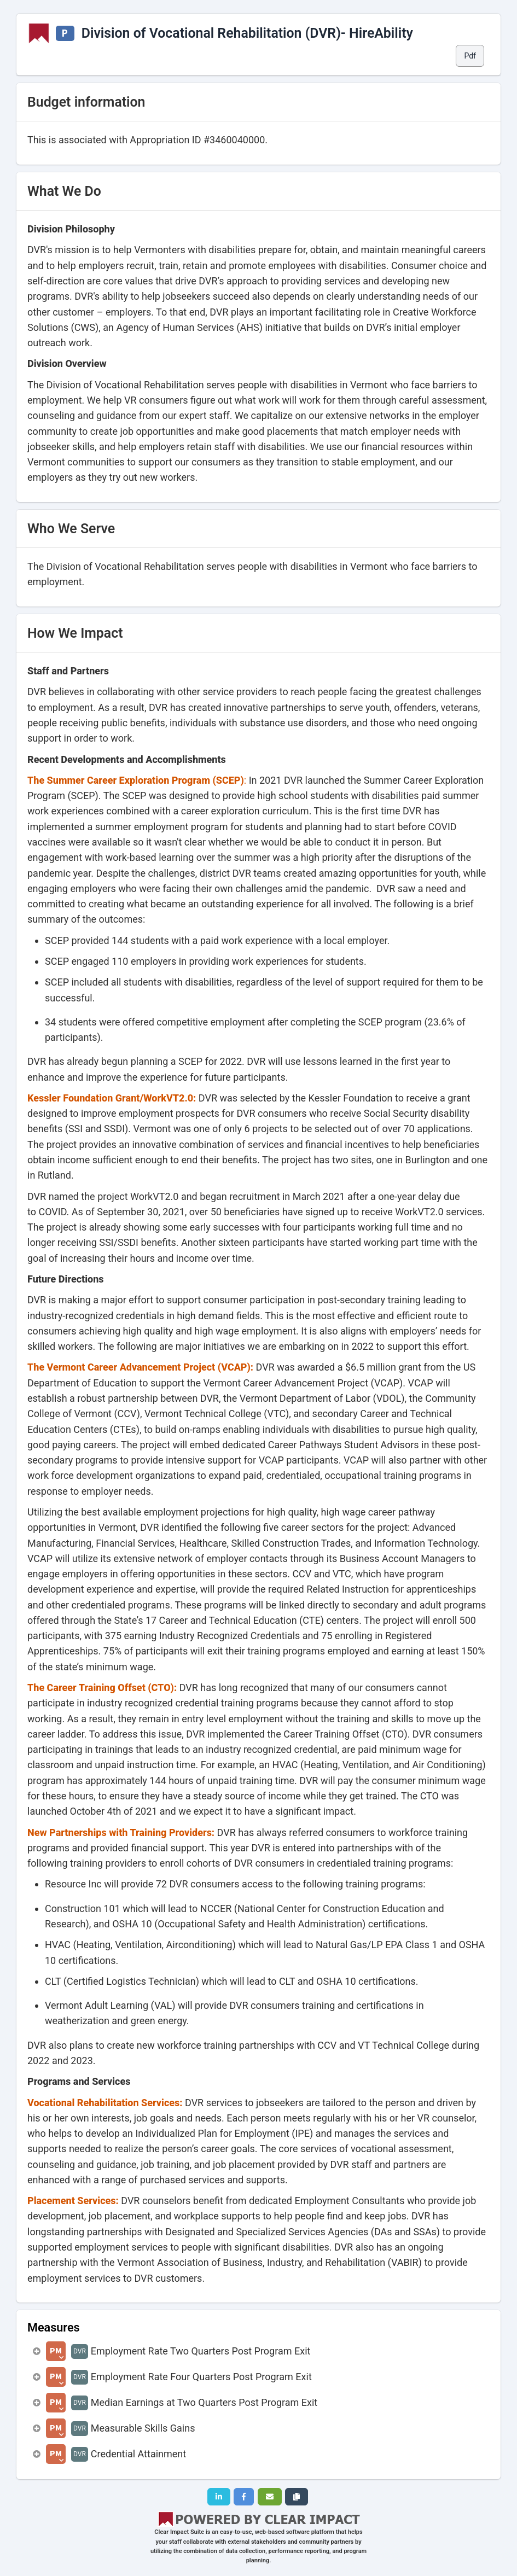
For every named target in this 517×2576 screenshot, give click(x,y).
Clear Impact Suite (179, 2532)
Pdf (470, 55)
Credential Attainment (138, 2454)
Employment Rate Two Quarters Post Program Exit (201, 2351)
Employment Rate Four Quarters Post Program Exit (201, 2376)
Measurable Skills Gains (143, 2428)
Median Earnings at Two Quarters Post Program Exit (204, 2402)
